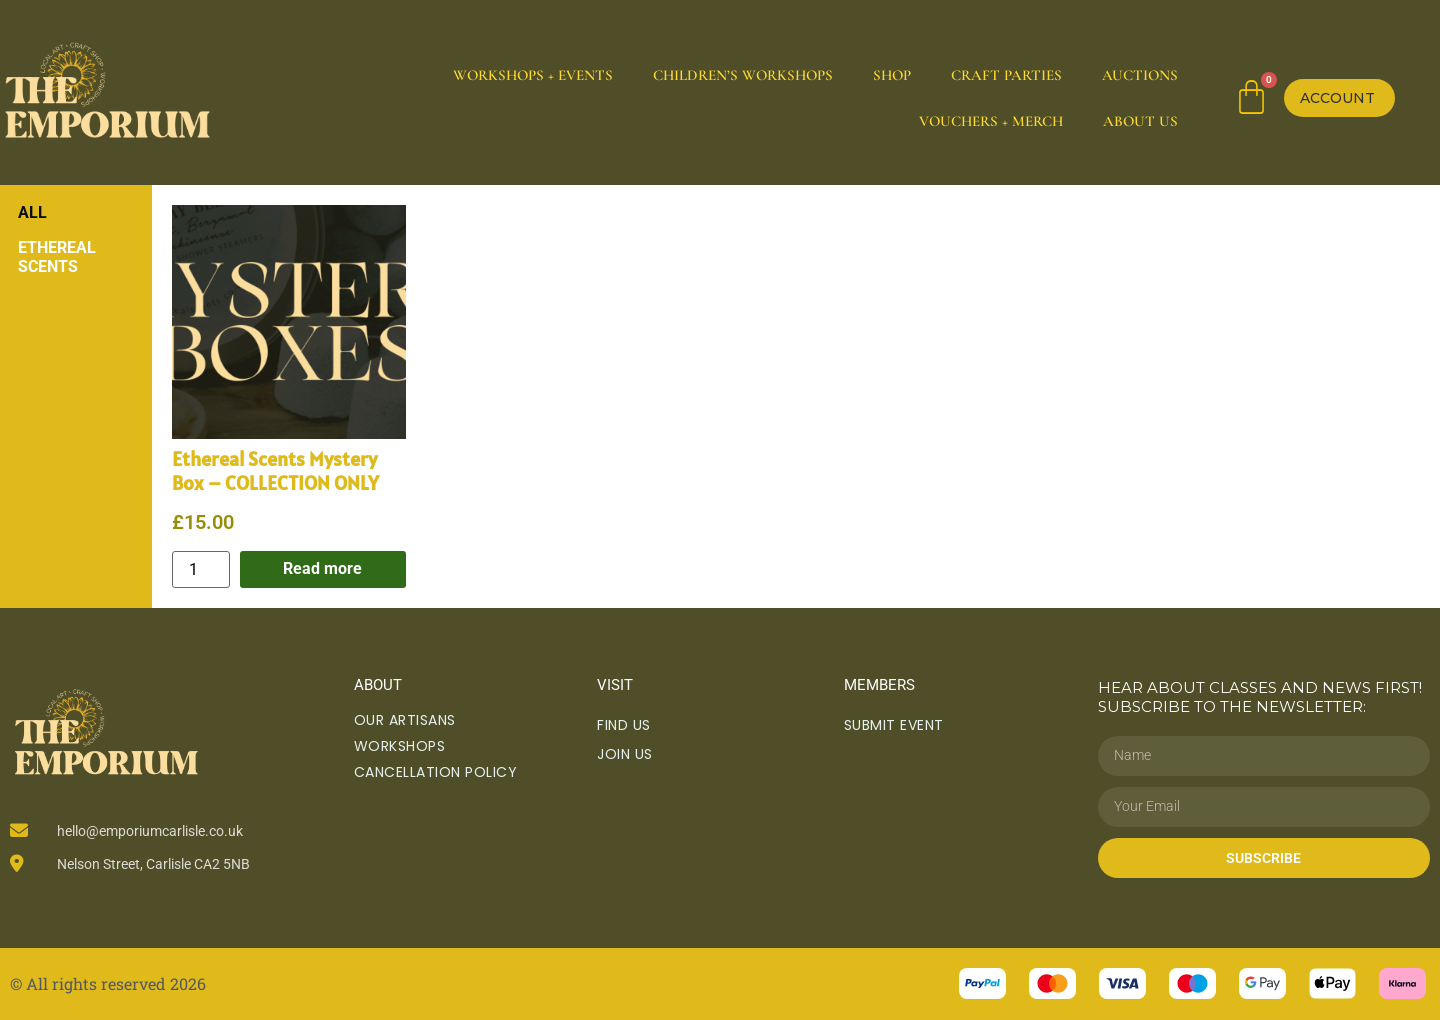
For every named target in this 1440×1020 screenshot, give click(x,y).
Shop (892, 75)
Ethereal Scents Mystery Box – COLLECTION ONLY (275, 471)
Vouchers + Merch (991, 121)
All (32, 212)
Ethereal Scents (57, 257)
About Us (1140, 121)
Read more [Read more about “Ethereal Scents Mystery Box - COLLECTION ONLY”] (322, 568)
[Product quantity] (201, 569)
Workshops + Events (533, 75)
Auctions (1140, 75)
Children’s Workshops (743, 75)
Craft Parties (1006, 75)
